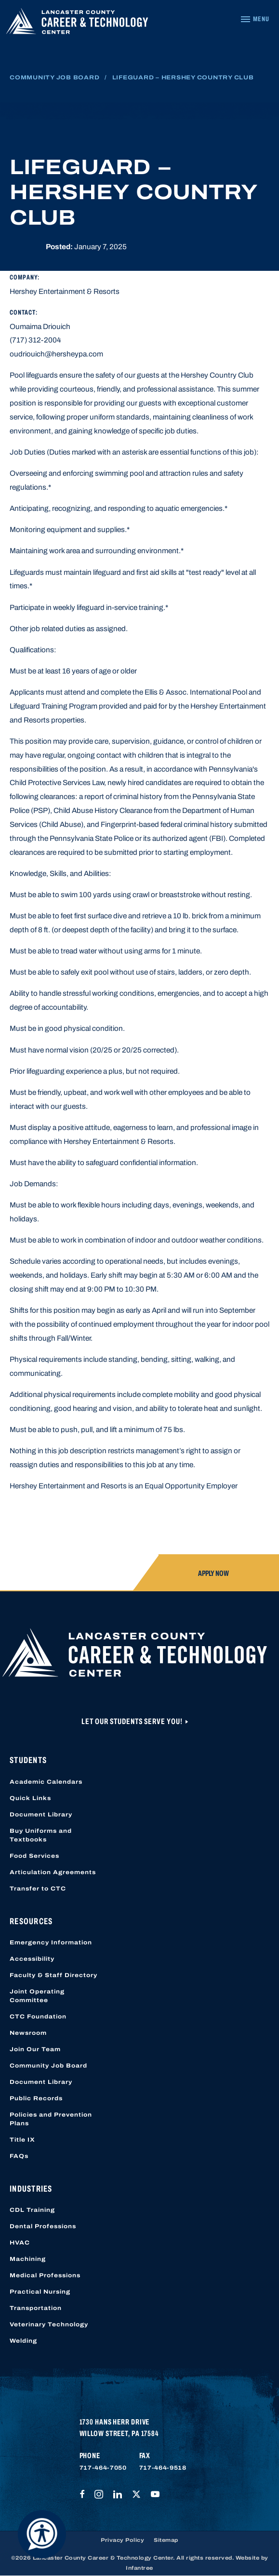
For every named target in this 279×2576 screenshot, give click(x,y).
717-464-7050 (103, 2467)
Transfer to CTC (38, 1888)
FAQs (19, 2156)
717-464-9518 (162, 2467)
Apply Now (213, 1573)
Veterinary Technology (49, 2324)
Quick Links (30, 1798)
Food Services (34, 1856)
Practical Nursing (40, 2291)
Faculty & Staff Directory (53, 1975)
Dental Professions (43, 2226)
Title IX (22, 2139)
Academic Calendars (46, 1781)
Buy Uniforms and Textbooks (41, 1835)
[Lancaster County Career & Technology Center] (77, 23)
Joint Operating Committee (37, 1996)
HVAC (20, 2242)
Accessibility (32, 1958)
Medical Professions (45, 2275)
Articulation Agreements (53, 1872)
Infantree (139, 2568)
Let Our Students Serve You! (132, 1721)
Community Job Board (54, 77)
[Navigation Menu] (254, 19)
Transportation (36, 2308)
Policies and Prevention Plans (51, 2119)
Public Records (36, 2098)
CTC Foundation (38, 2016)
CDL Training (32, 2210)
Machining (28, 2259)
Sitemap (166, 2540)
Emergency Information (51, 1942)
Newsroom (28, 2033)
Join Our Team (35, 2049)
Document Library (41, 1814)
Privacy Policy (122, 2540)
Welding (23, 2340)
